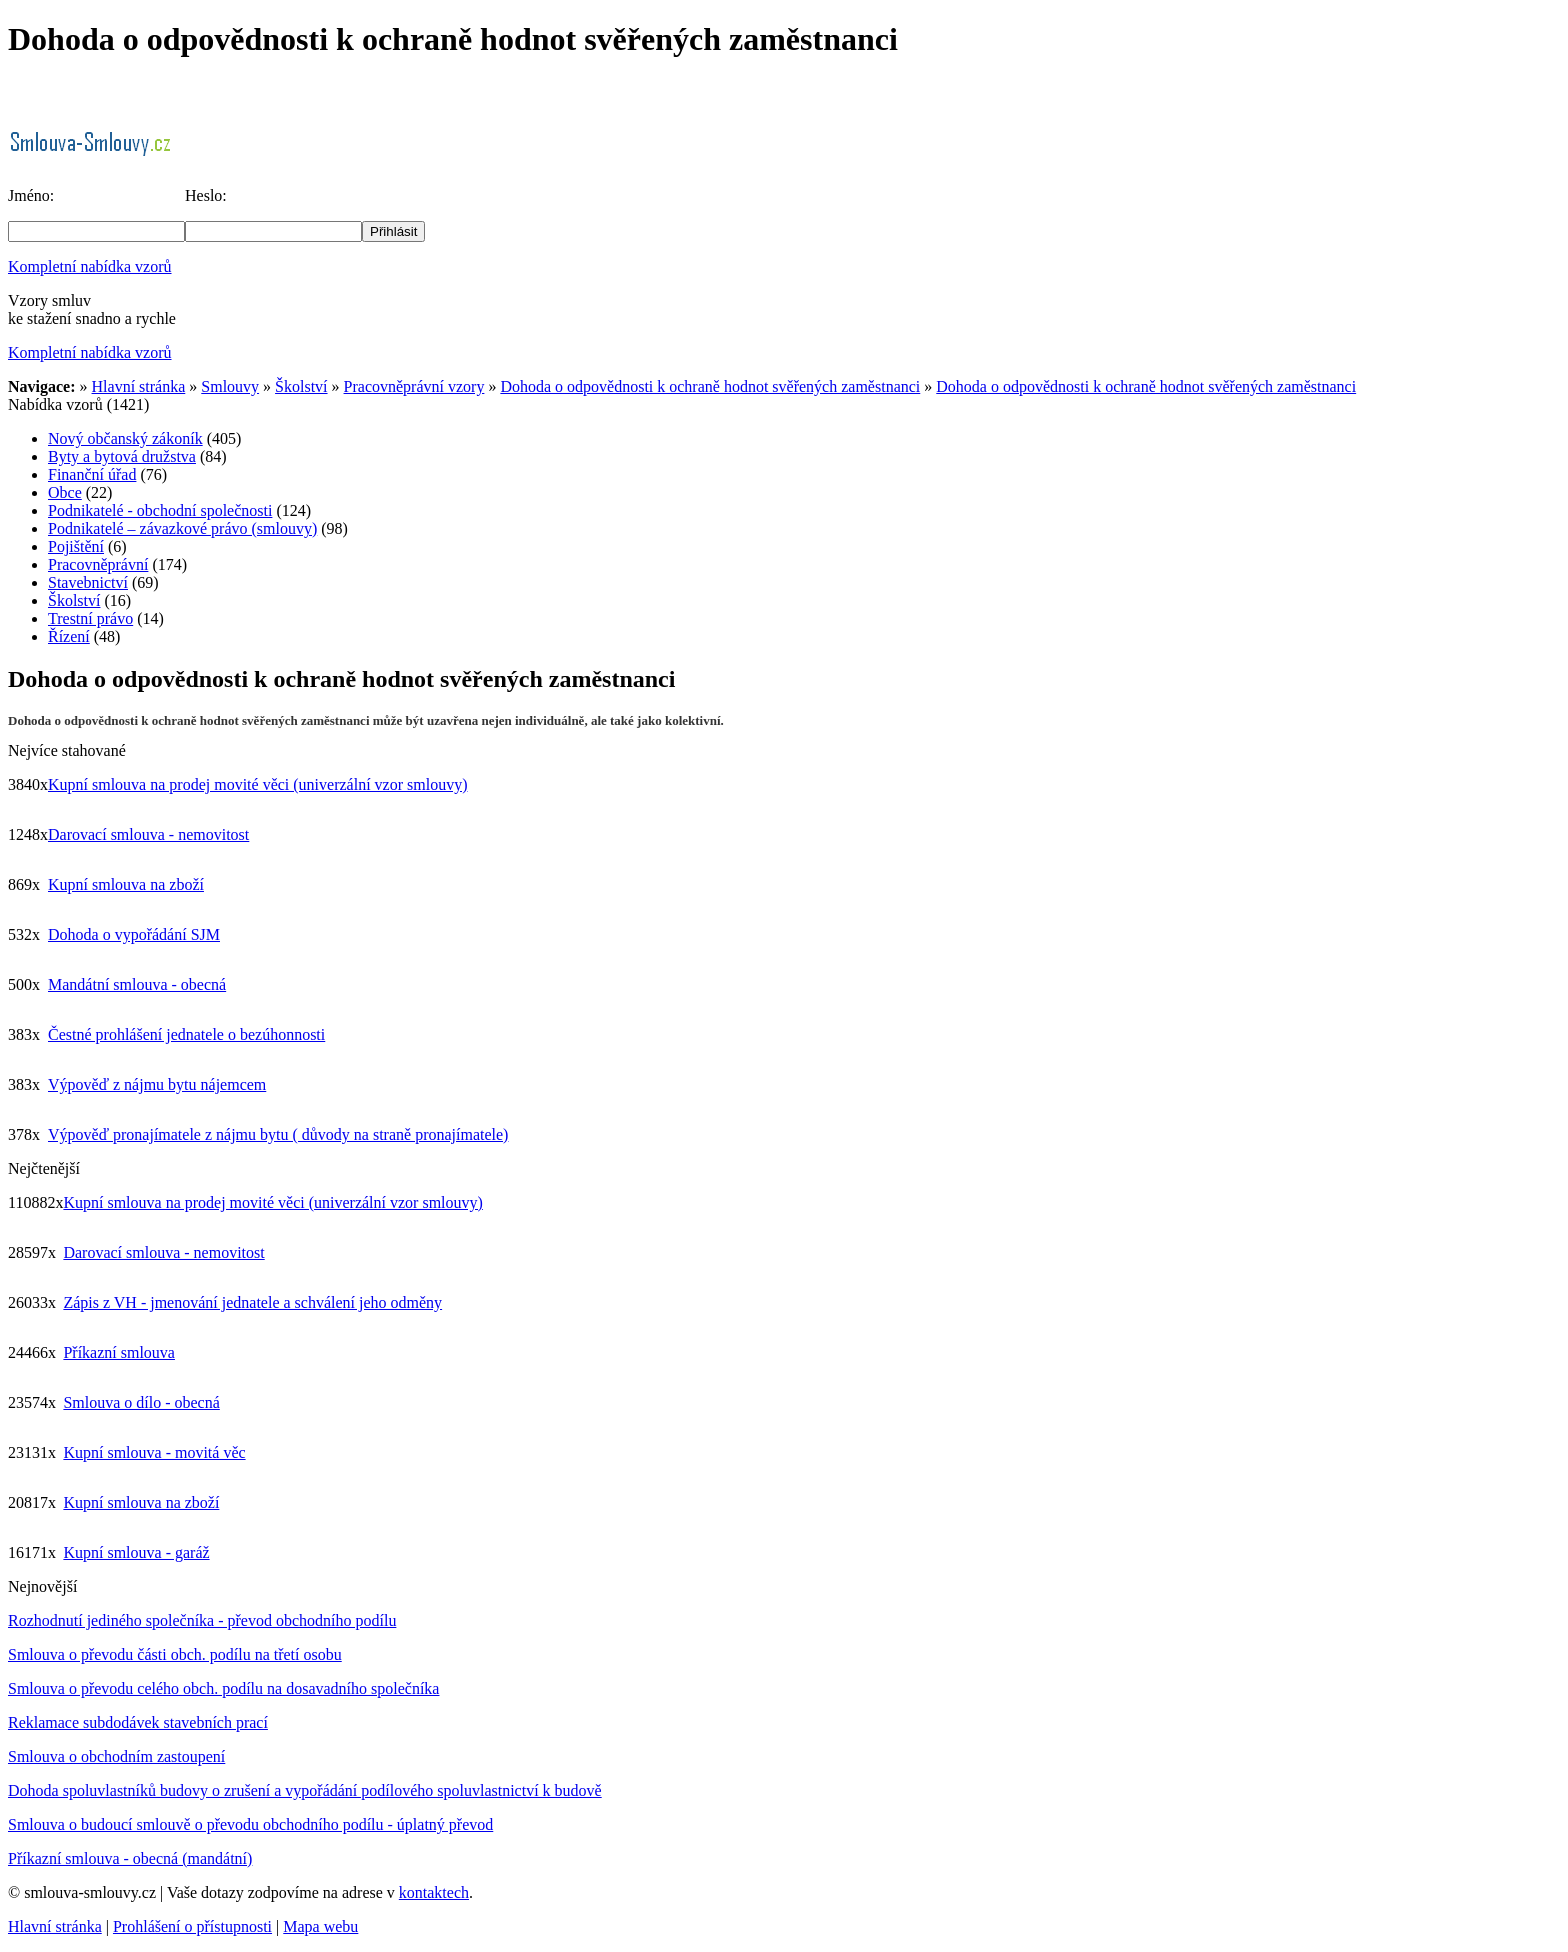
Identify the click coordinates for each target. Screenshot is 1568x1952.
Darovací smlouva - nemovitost (148, 834)
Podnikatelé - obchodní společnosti (160, 510)
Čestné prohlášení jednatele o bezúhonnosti (186, 1034)
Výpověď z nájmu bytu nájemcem (157, 1084)
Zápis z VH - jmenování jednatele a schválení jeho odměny (252, 1302)
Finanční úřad (92, 474)
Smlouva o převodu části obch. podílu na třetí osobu (175, 1654)
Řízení (69, 636)
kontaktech (434, 1892)
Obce (65, 492)
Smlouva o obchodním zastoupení (116, 1756)
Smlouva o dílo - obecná (141, 1402)
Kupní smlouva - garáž (136, 1552)
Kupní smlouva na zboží (126, 884)
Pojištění (76, 546)
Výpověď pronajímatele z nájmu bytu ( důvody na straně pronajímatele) (278, 1134)
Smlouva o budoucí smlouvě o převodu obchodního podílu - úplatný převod (250, 1824)
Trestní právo (90, 618)
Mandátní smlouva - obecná (137, 984)
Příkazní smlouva (119, 1352)
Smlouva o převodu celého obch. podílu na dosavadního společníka (223, 1688)
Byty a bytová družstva (122, 456)
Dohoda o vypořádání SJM (134, 934)
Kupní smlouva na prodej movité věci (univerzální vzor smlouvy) (257, 784)
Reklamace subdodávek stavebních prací (138, 1722)
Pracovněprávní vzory (414, 386)
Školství (301, 386)
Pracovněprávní (98, 564)
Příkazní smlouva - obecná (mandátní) (130, 1858)
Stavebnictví (88, 582)
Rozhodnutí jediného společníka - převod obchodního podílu (202, 1620)
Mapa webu (320, 1926)
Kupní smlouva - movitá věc (154, 1452)
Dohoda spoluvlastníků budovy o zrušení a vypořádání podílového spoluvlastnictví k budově (305, 1790)
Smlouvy (230, 386)
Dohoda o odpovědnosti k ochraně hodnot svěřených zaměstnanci (710, 386)
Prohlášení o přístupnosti (192, 1926)
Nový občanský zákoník (125, 438)
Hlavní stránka (139, 386)
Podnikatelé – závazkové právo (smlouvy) (182, 528)
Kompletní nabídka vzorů (90, 266)
